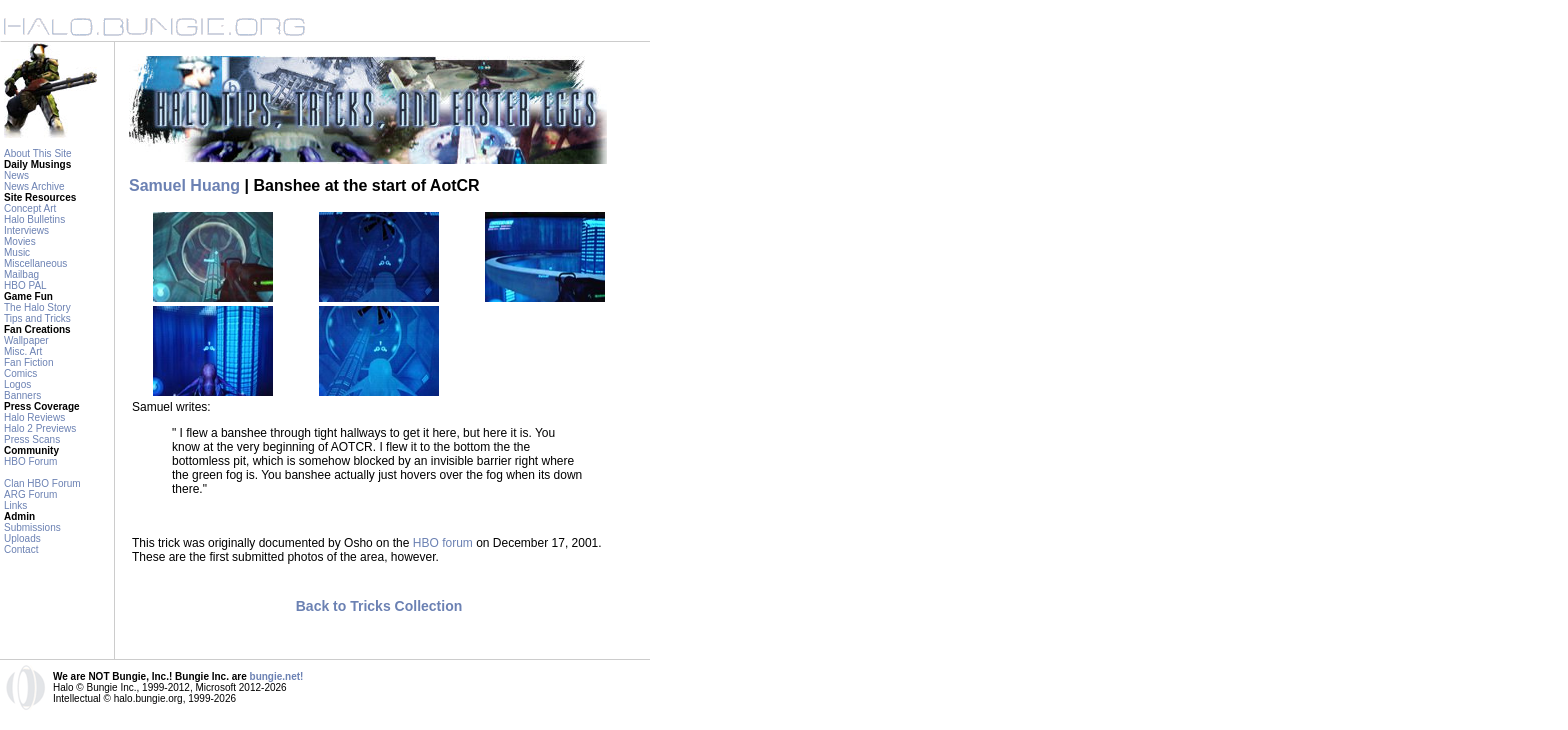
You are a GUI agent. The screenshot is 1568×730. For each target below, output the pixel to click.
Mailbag (21, 274)
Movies (20, 241)
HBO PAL (25, 285)
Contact (21, 549)
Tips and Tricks (37, 318)
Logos (17, 384)
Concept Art (30, 208)
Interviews (26, 230)
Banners (22, 395)
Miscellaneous (35, 263)
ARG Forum (30, 494)
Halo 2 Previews (40, 428)
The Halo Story (37, 307)
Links (15, 505)
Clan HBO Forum (42, 483)
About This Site (38, 153)
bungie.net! (277, 676)
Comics (20, 373)
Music (17, 252)
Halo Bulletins (34, 219)
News (16, 175)
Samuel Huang (184, 185)
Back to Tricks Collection (379, 606)
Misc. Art (23, 351)
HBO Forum (30, 461)
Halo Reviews (34, 417)
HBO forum (443, 543)
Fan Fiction (28, 362)
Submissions (32, 527)
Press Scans (32, 439)
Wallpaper (26, 340)
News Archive (34, 186)
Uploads (22, 538)
